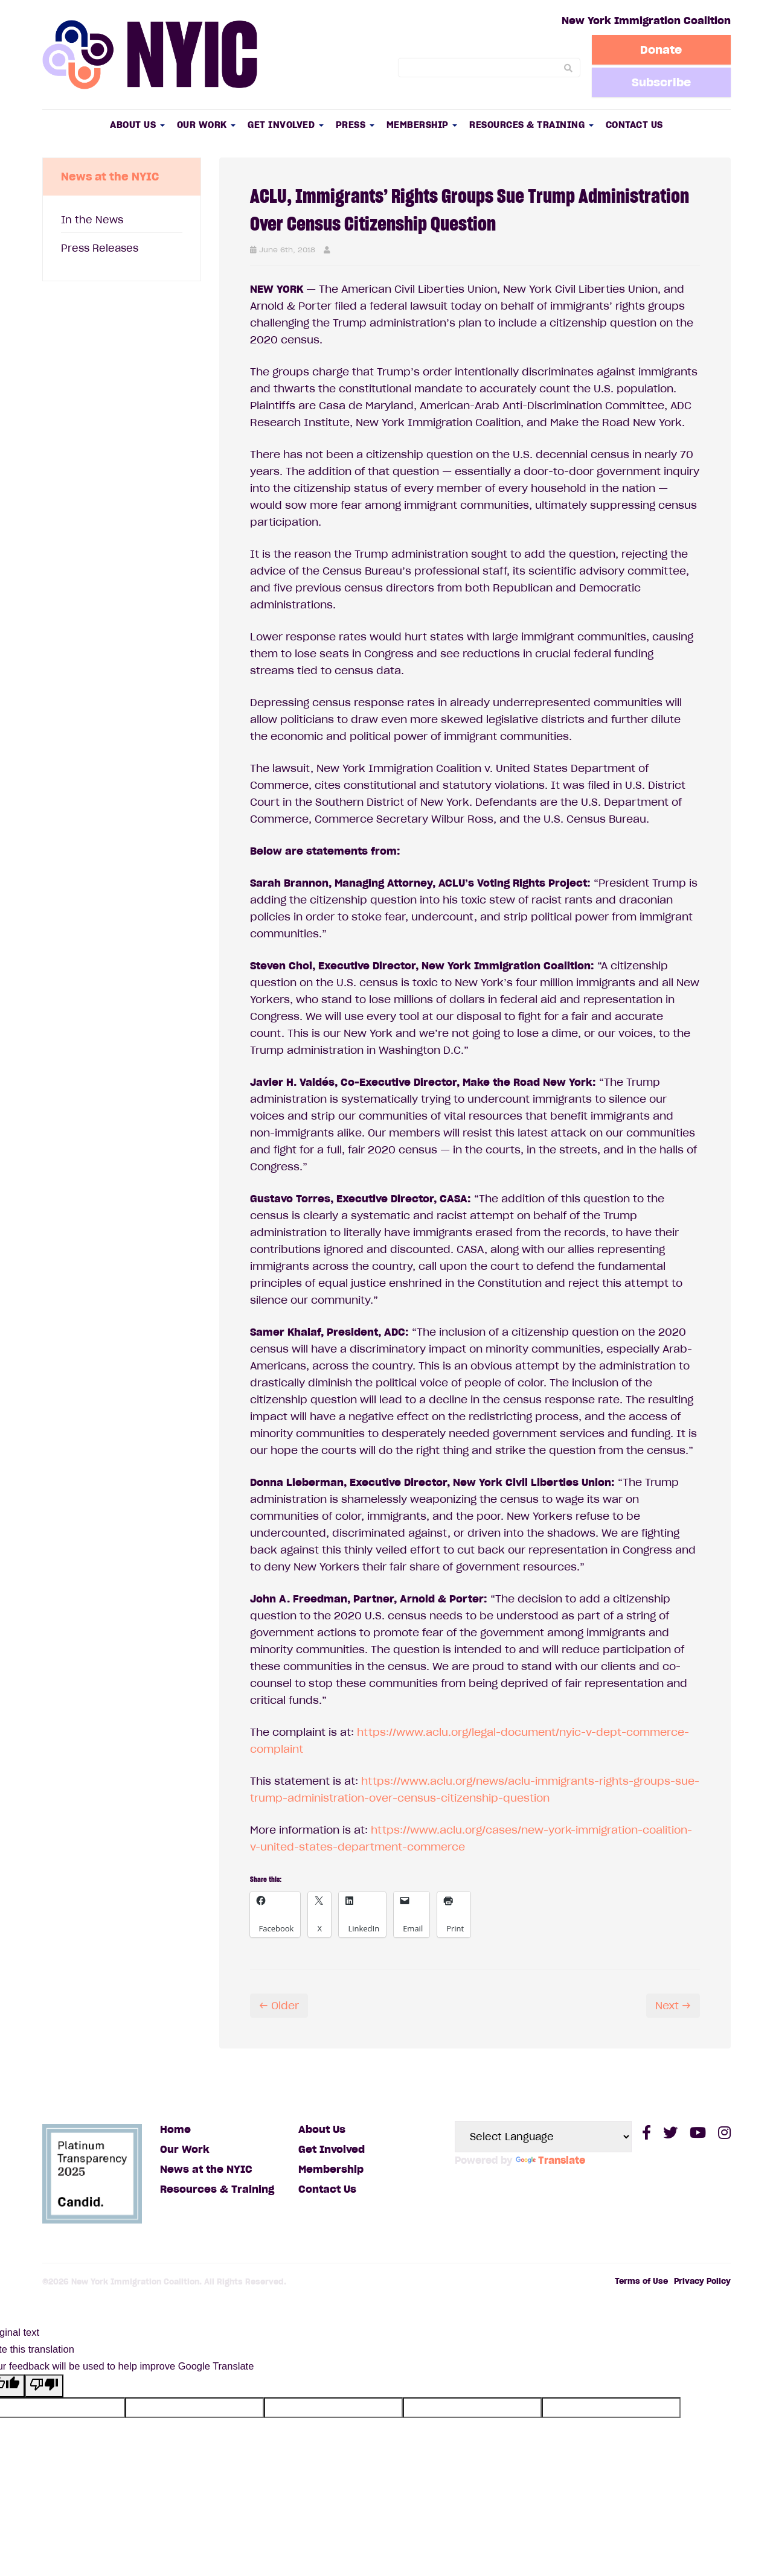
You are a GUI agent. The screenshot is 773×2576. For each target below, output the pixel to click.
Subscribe (661, 82)
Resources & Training (531, 124)
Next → (673, 2005)
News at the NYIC (206, 2169)
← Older (279, 2005)
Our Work (206, 124)
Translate (550, 2160)
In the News (92, 220)
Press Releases (99, 248)
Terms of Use (641, 2281)
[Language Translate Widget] (543, 2136)
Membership (422, 124)
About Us (137, 124)
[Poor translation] (44, 2385)
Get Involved (286, 124)
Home (175, 2129)
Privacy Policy (702, 2281)
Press (355, 124)
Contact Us (634, 124)
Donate (661, 49)
